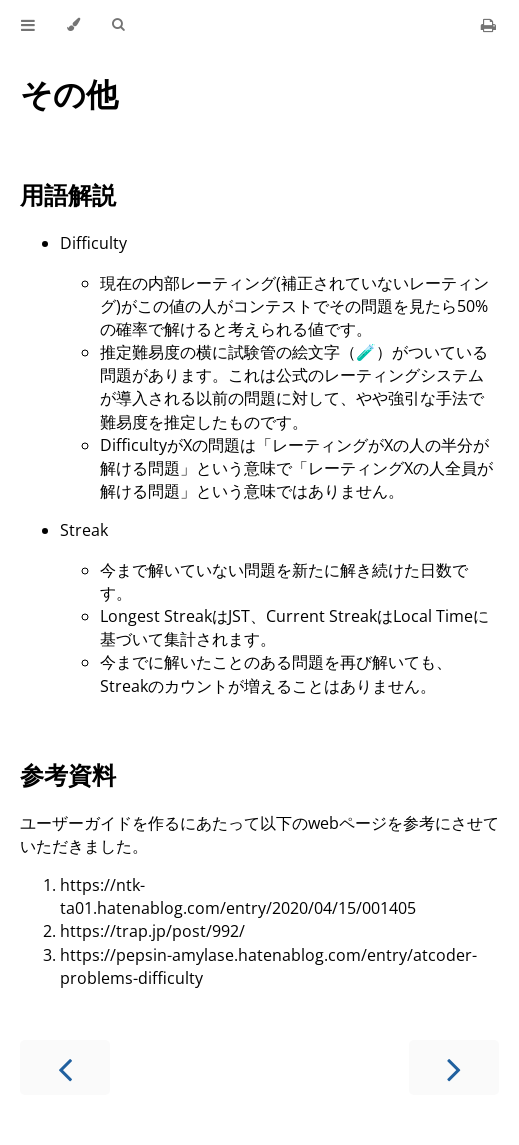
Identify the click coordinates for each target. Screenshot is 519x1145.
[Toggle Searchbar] (118, 25)
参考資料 (68, 774)
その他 (69, 93)
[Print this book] (488, 25)
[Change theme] (73, 25)
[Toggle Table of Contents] (28, 25)
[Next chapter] (454, 1067)
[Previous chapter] (65, 1067)
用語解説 (68, 194)
